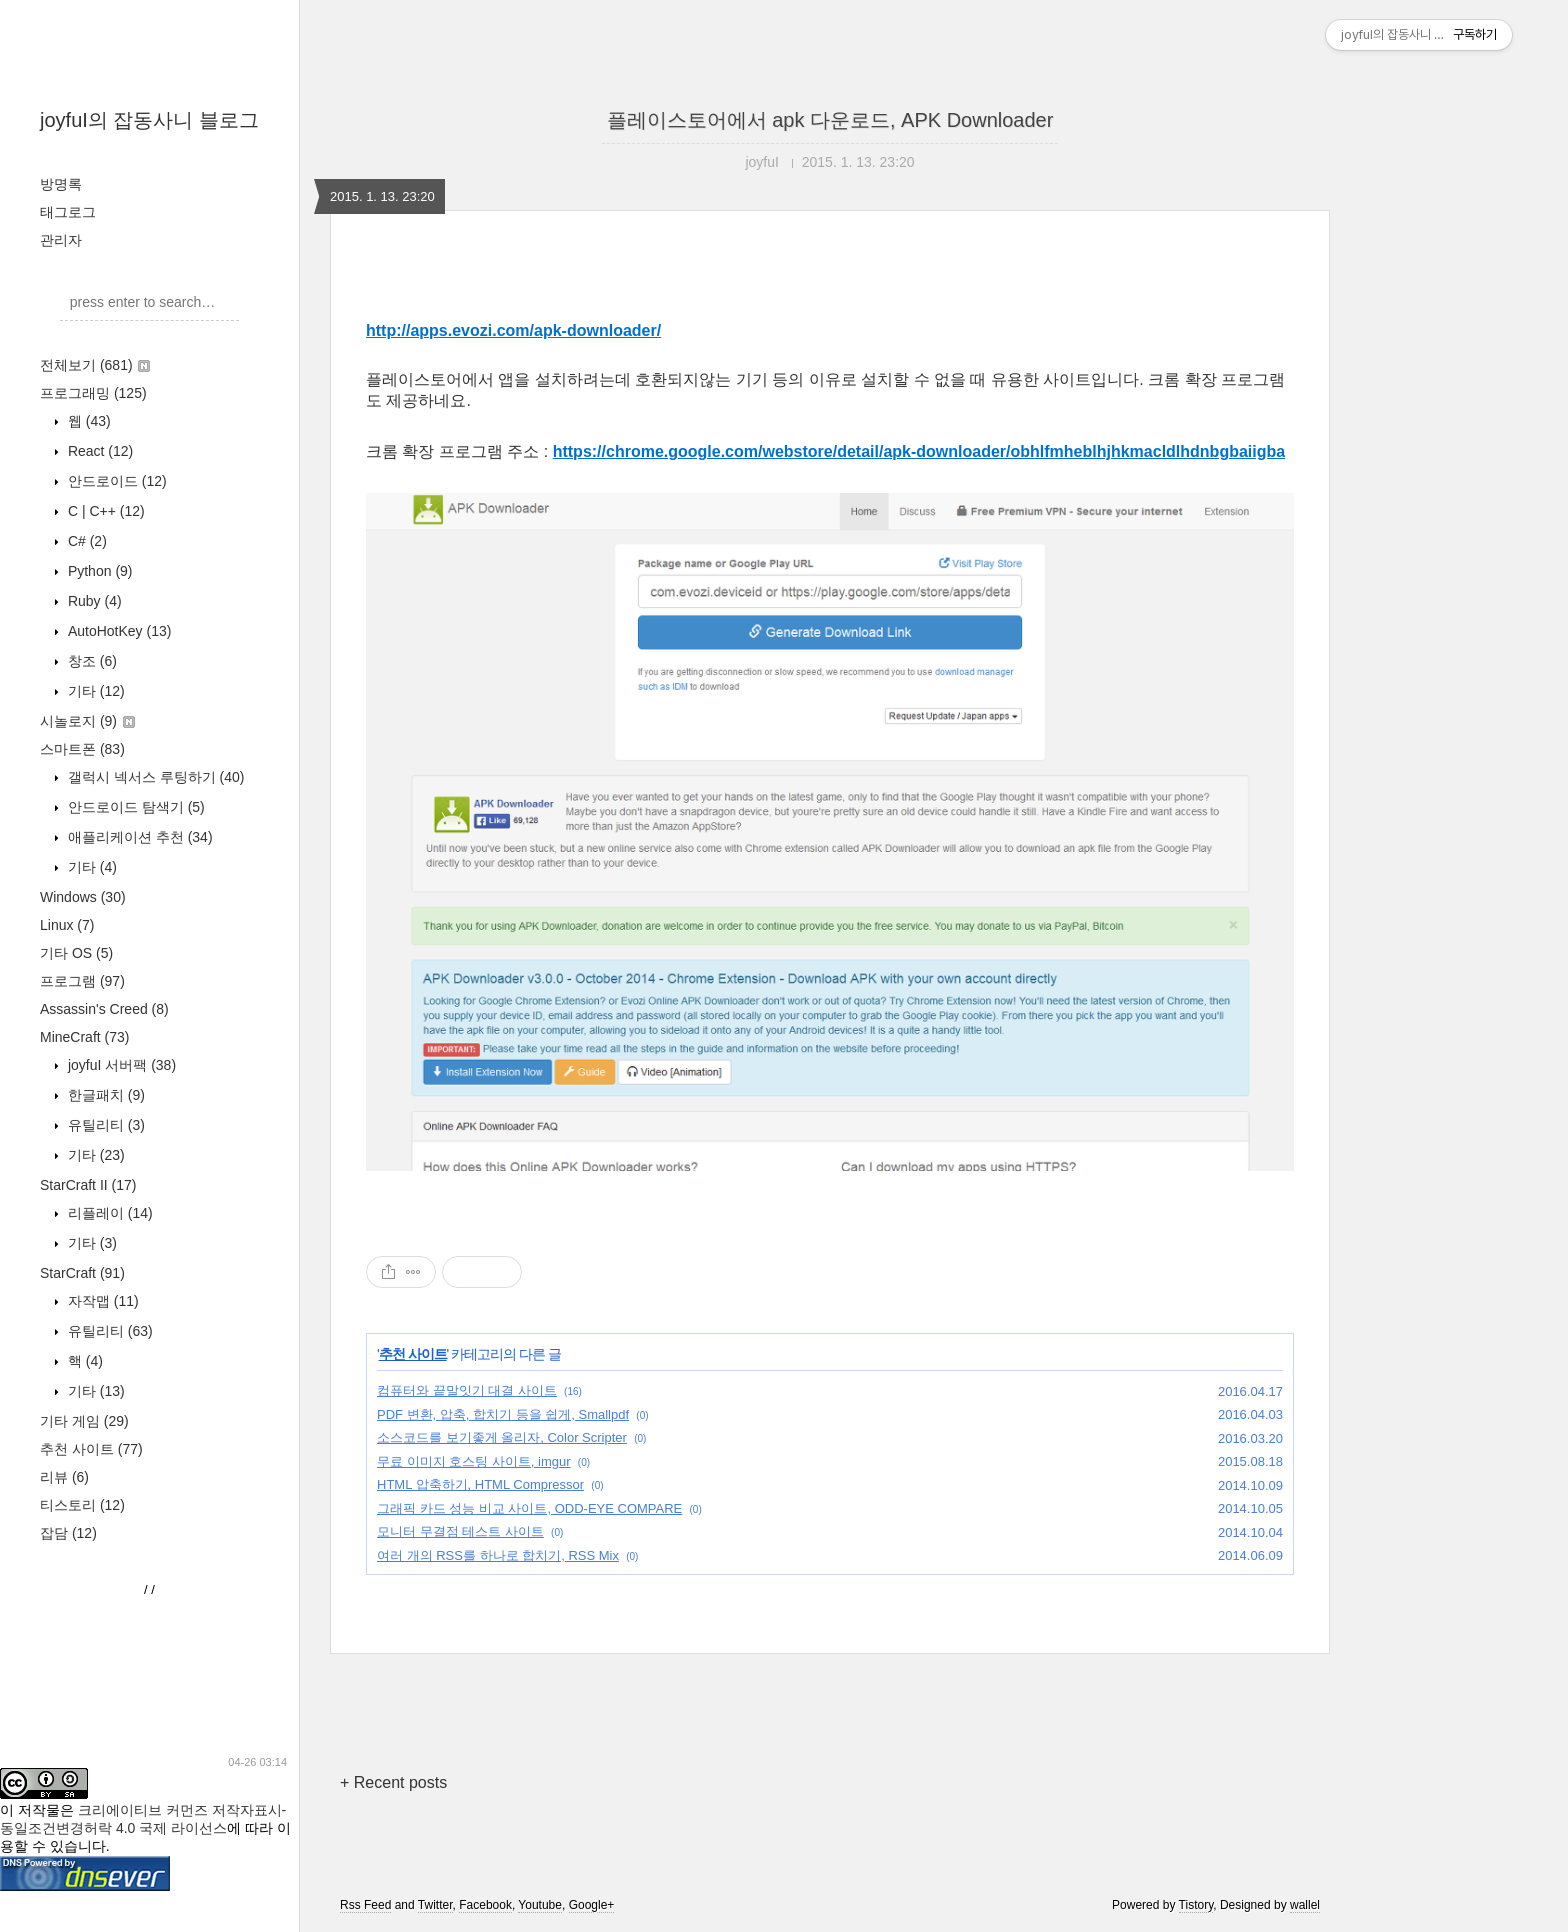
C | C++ (104, 511)
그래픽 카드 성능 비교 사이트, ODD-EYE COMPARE (529, 1508)
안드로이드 (115, 481)
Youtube (540, 1905)
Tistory (1196, 1905)
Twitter (435, 1905)
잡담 (68, 1533)
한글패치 (104, 1095)
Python (98, 571)
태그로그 (68, 212)
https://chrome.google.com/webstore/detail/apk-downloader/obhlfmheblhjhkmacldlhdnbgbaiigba (919, 451)
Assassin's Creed (104, 1009)
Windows (83, 897)
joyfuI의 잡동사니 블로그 (149, 120)
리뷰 (64, 1477)
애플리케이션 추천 (138, 837)
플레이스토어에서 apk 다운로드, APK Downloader (830, 120)
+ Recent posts (393, 1782)
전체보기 (95, 365)
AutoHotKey (117, 631)
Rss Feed (365, 1905)
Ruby (93, 601)
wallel (1305, 1905)
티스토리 (82, 1505)
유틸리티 (104, 1125)
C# (85, 541)
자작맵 (101, 1301)
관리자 (61, 240)
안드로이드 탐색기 (134, 807)
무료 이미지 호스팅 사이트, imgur (474, 1461)
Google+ (592, 1905)
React (98, 451)
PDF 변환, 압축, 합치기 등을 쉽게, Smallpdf (503, 1414)
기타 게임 (84, 1421)
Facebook (485, 1905)
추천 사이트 (91, 1449)
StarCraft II (88, 1185)
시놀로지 (87, 721)
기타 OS (76, 953)
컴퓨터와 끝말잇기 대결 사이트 (467, 1390)
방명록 (61, 184)
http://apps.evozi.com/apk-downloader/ (513, 330)
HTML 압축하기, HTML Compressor (480, 1484)
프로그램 (82, 981)
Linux (67, 925)
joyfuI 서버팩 (120, 1065)
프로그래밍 (93, 393)
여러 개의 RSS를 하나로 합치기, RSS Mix (498, 1555)
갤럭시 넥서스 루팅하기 (154, 777)
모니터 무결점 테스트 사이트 (460, 1531)
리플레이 (108, 1213)
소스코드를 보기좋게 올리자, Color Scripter (502, 1437)
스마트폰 (82, 749)
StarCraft (82, 1273)
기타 (94, 691)
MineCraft (84, 1037)
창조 (90, 661)
